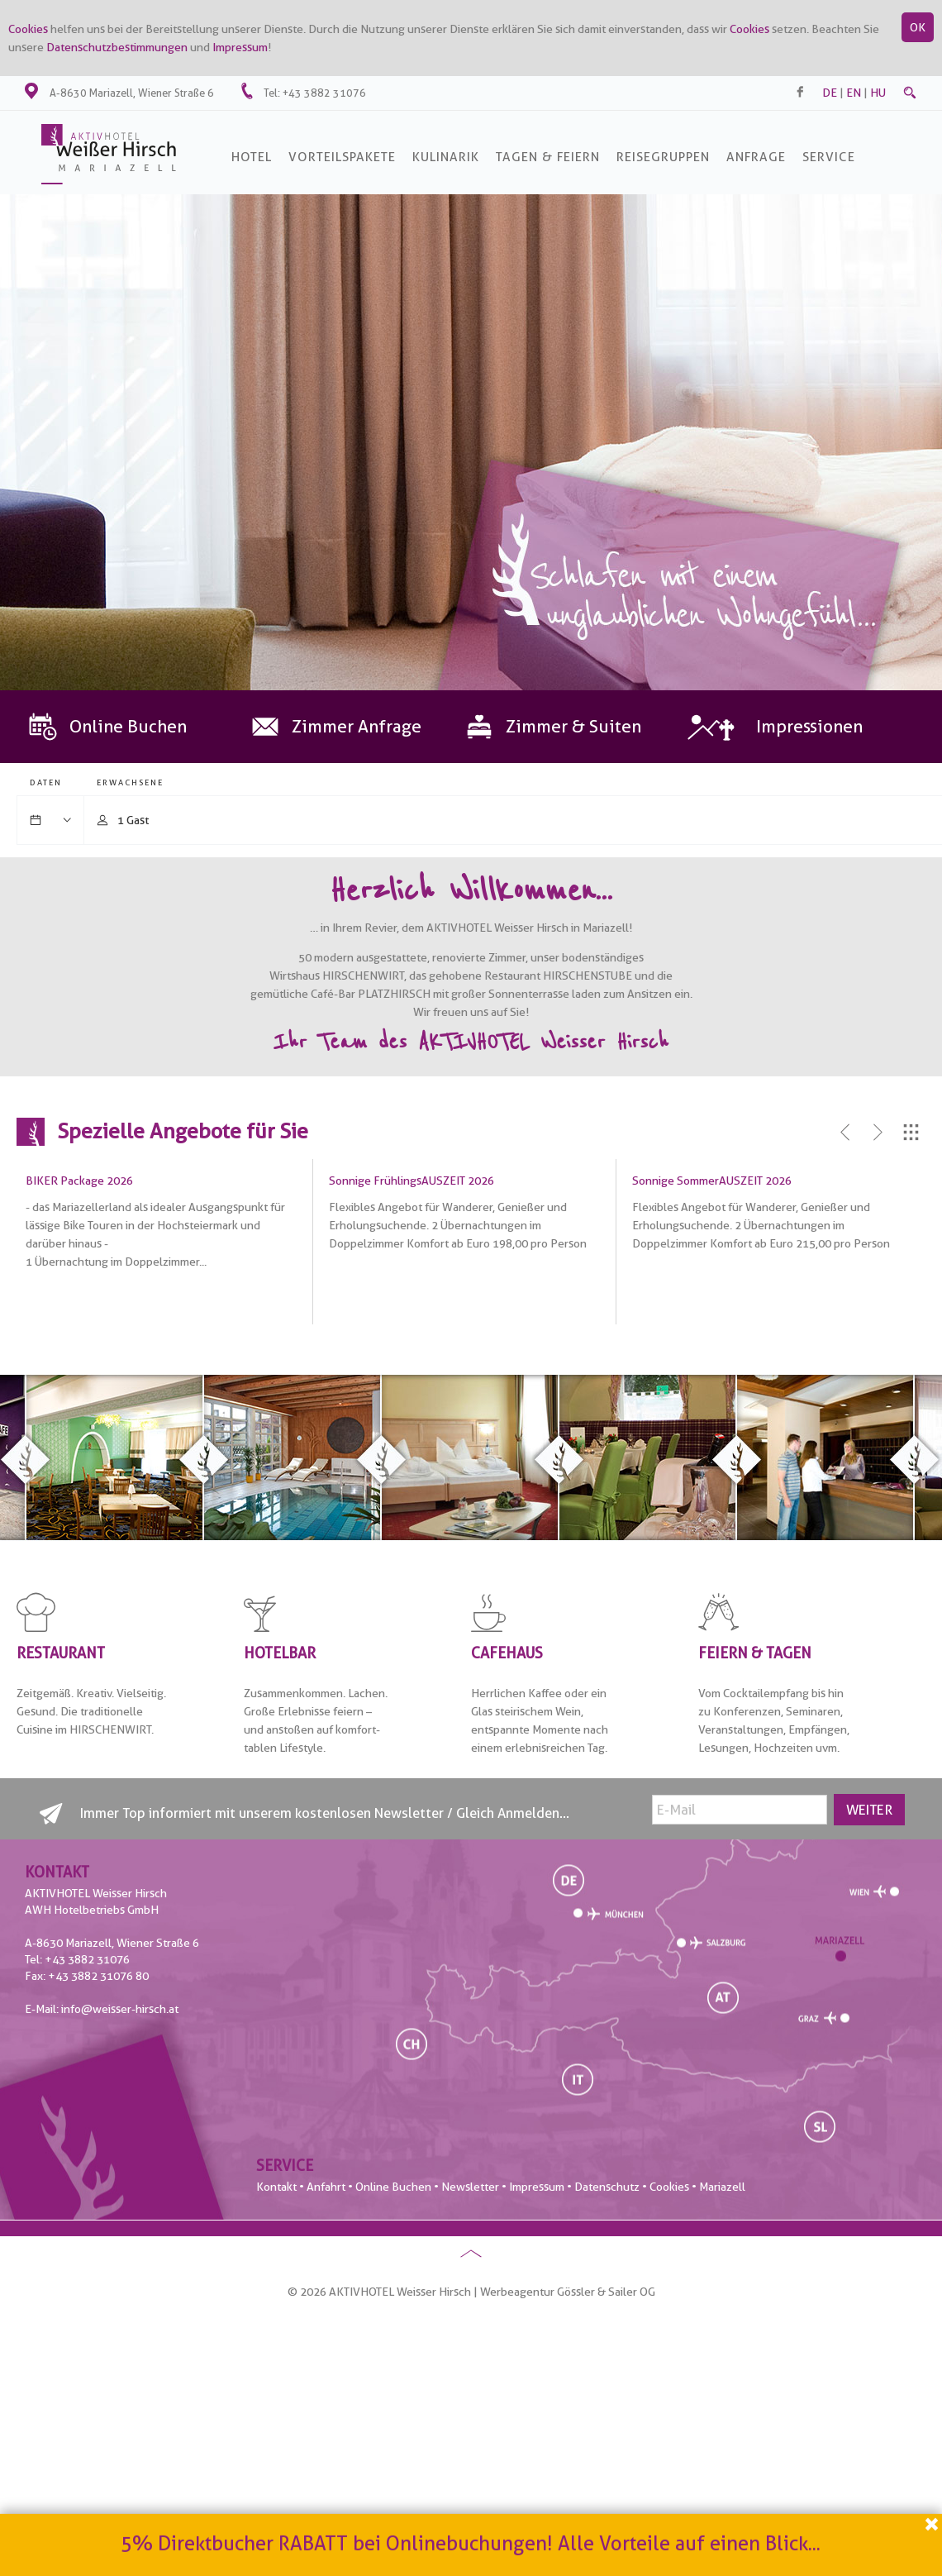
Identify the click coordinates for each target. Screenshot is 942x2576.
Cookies (28, 29)
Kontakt (276, 2186)
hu (878, 92)
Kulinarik (445, 157)
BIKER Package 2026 (79, 1180)
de (829, 92)
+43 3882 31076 (324, 92)
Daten (46, 782)
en (853, 92)
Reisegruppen (663, 157)
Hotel (251, 157)
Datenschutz (607, 2186)
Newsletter (470, 2186)
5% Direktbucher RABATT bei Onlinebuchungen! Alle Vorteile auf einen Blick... (471, 2546)
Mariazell (722, 2186)
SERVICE (828, 157)
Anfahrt (326, 2186)
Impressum (240, 47)
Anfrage (756, 157)
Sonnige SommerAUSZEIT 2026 (712, 1180)
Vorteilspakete (342, 157)
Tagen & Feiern (548, 157)
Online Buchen (393, 2186)
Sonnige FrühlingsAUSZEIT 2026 (411, 1180)
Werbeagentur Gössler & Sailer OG (567, 2291)
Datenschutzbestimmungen (117, 47)
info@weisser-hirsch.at (119, 2008)
